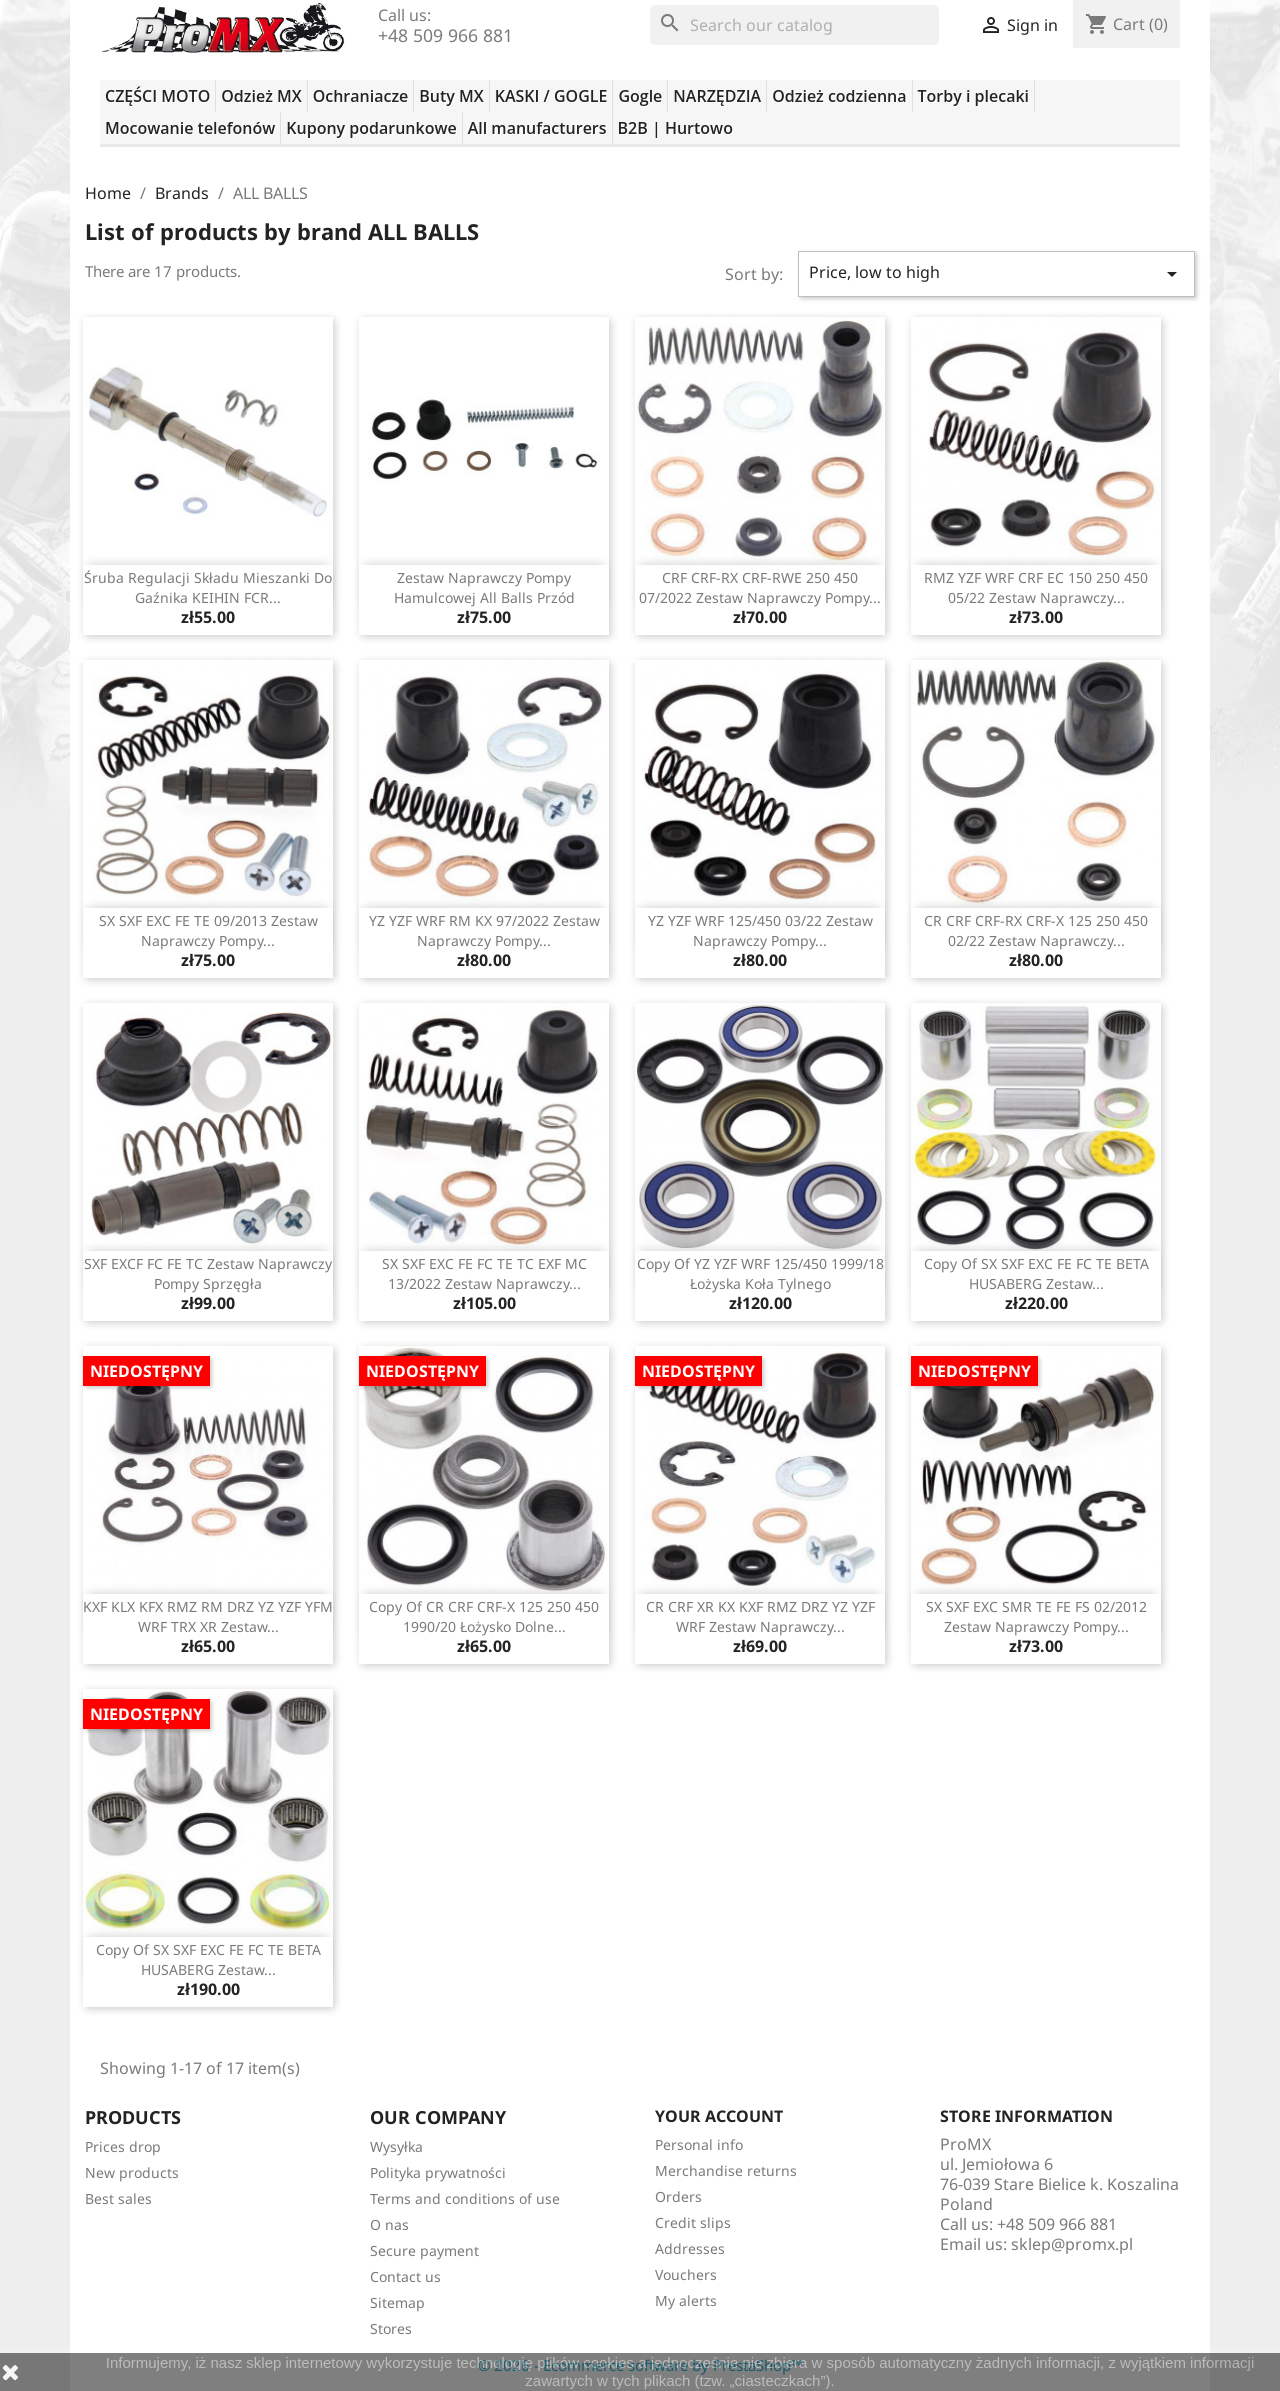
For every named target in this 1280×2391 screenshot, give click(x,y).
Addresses (690, 2248)
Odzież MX (261, 96)
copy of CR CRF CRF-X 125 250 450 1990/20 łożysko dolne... (484, 1616)
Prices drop (123, 2146)
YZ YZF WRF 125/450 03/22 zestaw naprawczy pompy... (760, 930)
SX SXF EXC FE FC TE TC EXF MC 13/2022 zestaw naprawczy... (484, 1273)
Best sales (118, 2198)
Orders (678, 2196)
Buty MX (451, 96)
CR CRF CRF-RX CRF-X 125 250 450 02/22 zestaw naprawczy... (1036, 930)
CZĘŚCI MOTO (157, 96)
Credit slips (693, 2222)
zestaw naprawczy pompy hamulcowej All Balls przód (484, 587)
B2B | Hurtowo (675, 128)
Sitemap (397, 2302)
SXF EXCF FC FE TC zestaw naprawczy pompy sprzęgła (208, 1273)
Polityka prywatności (438, 2172)
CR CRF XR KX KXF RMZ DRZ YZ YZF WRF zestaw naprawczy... (760, 1616)
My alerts (686, 2300)
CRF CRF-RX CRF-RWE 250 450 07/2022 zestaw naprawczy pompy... (760, 587)
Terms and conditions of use (465, 2198)
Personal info (699, 2144)
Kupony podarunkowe (371, 128)
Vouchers (686, 2274)
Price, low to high (997, 273)
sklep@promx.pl (1072, 2244)
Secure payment (424, 2250)
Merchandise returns (726, 2170)
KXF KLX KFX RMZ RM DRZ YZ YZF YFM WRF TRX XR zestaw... (208, 1616)
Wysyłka (396, 2146)
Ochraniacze (361, 96)
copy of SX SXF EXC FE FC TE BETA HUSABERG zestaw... (1036, 1273)
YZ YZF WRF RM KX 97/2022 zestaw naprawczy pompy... (484, 930)
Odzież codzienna (839, 96)
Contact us (405, 2276)
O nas (389, 2224)
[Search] (794, 25)
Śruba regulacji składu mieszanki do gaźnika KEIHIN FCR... (208, 587)
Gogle (640, 96)
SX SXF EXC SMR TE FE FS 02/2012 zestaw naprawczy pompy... (1036, 1616)
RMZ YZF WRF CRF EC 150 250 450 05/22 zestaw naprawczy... (1036, 587)
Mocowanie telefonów (190, 128)
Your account (719, 2116)
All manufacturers (537, 128)
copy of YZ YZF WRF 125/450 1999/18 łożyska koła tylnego (760, 1273)
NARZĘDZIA (717, 96)
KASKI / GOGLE (551, 96)
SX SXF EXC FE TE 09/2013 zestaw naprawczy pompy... (208, 930)
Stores (391, 2328)
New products (132, 2172)
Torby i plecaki (974, 96)
